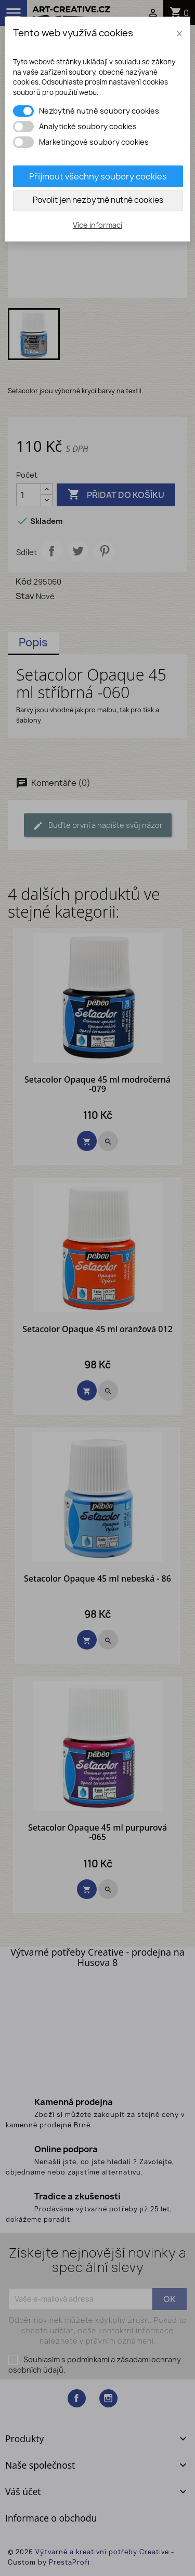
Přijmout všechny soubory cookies (98, 176)
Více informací (97, 225)
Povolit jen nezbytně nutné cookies (98, 200)
